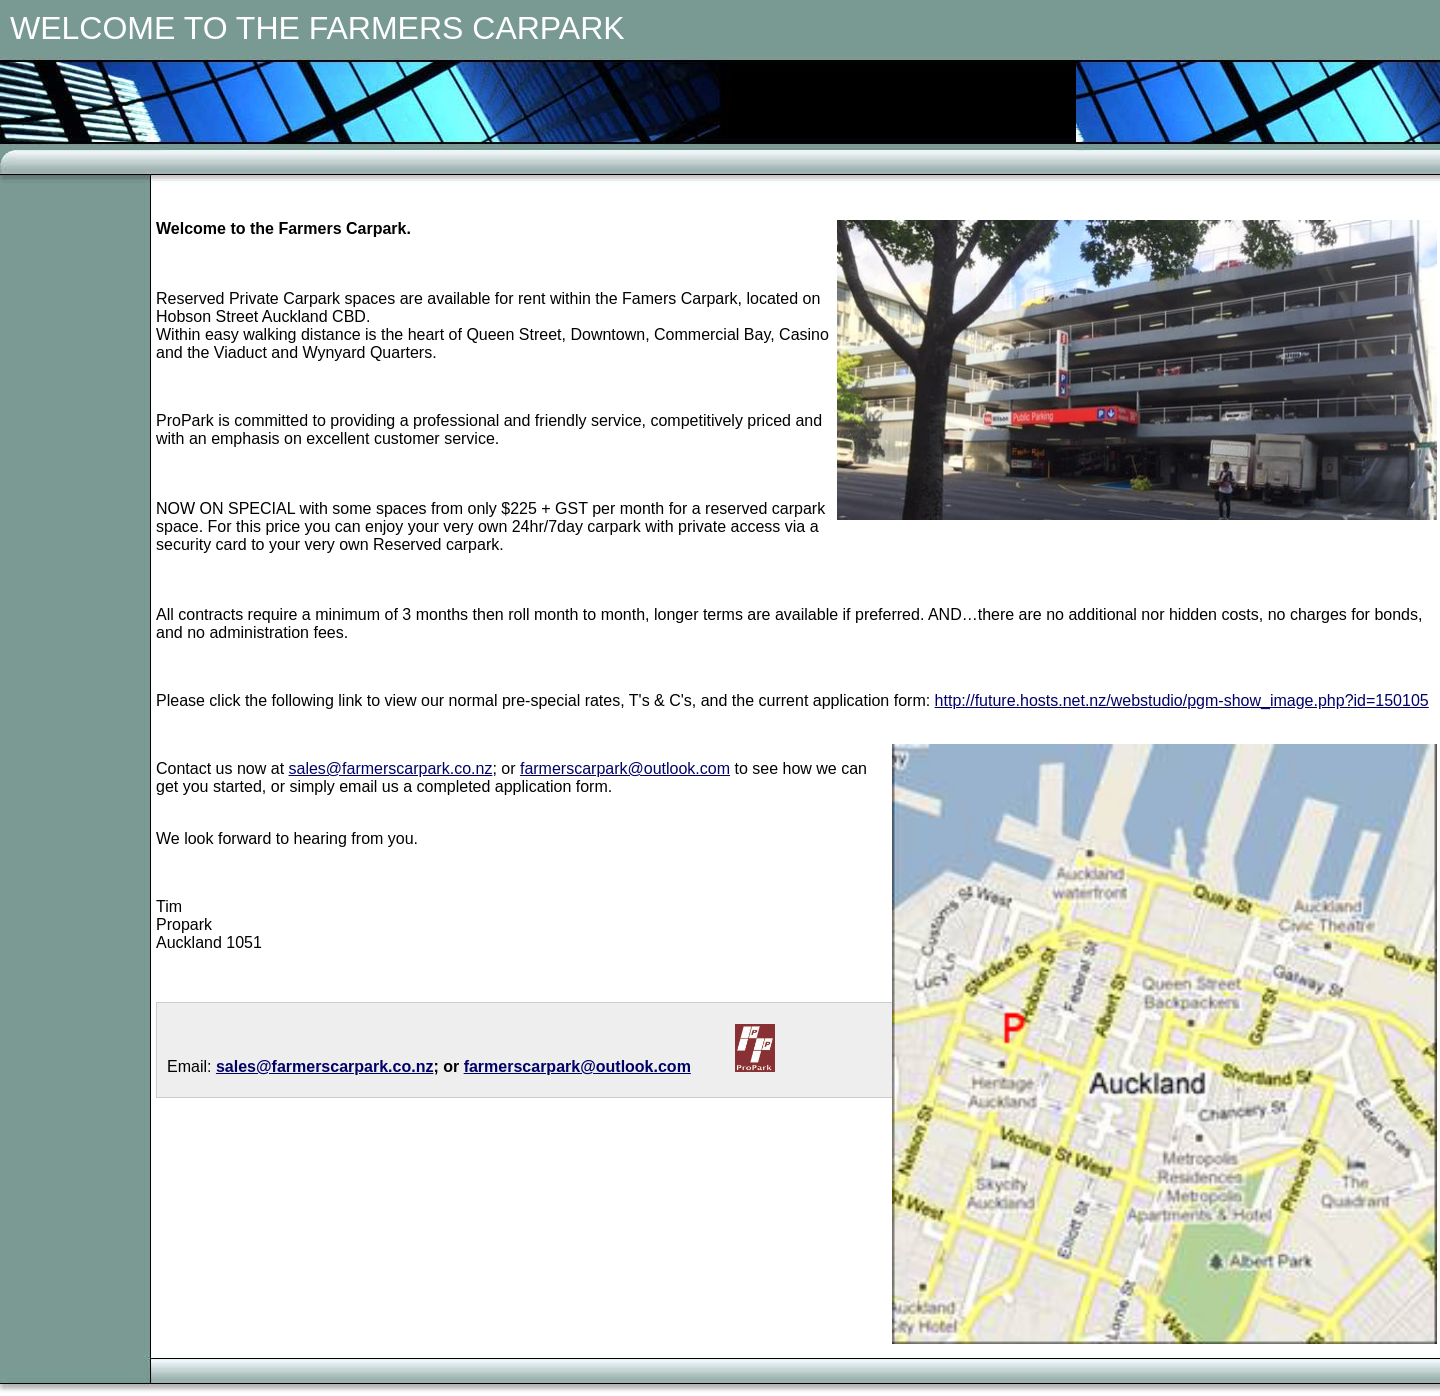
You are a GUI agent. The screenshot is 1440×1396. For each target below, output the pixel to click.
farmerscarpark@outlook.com (625, 768)
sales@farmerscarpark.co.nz (391, 768)
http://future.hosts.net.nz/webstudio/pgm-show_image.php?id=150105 (1182, 700)
